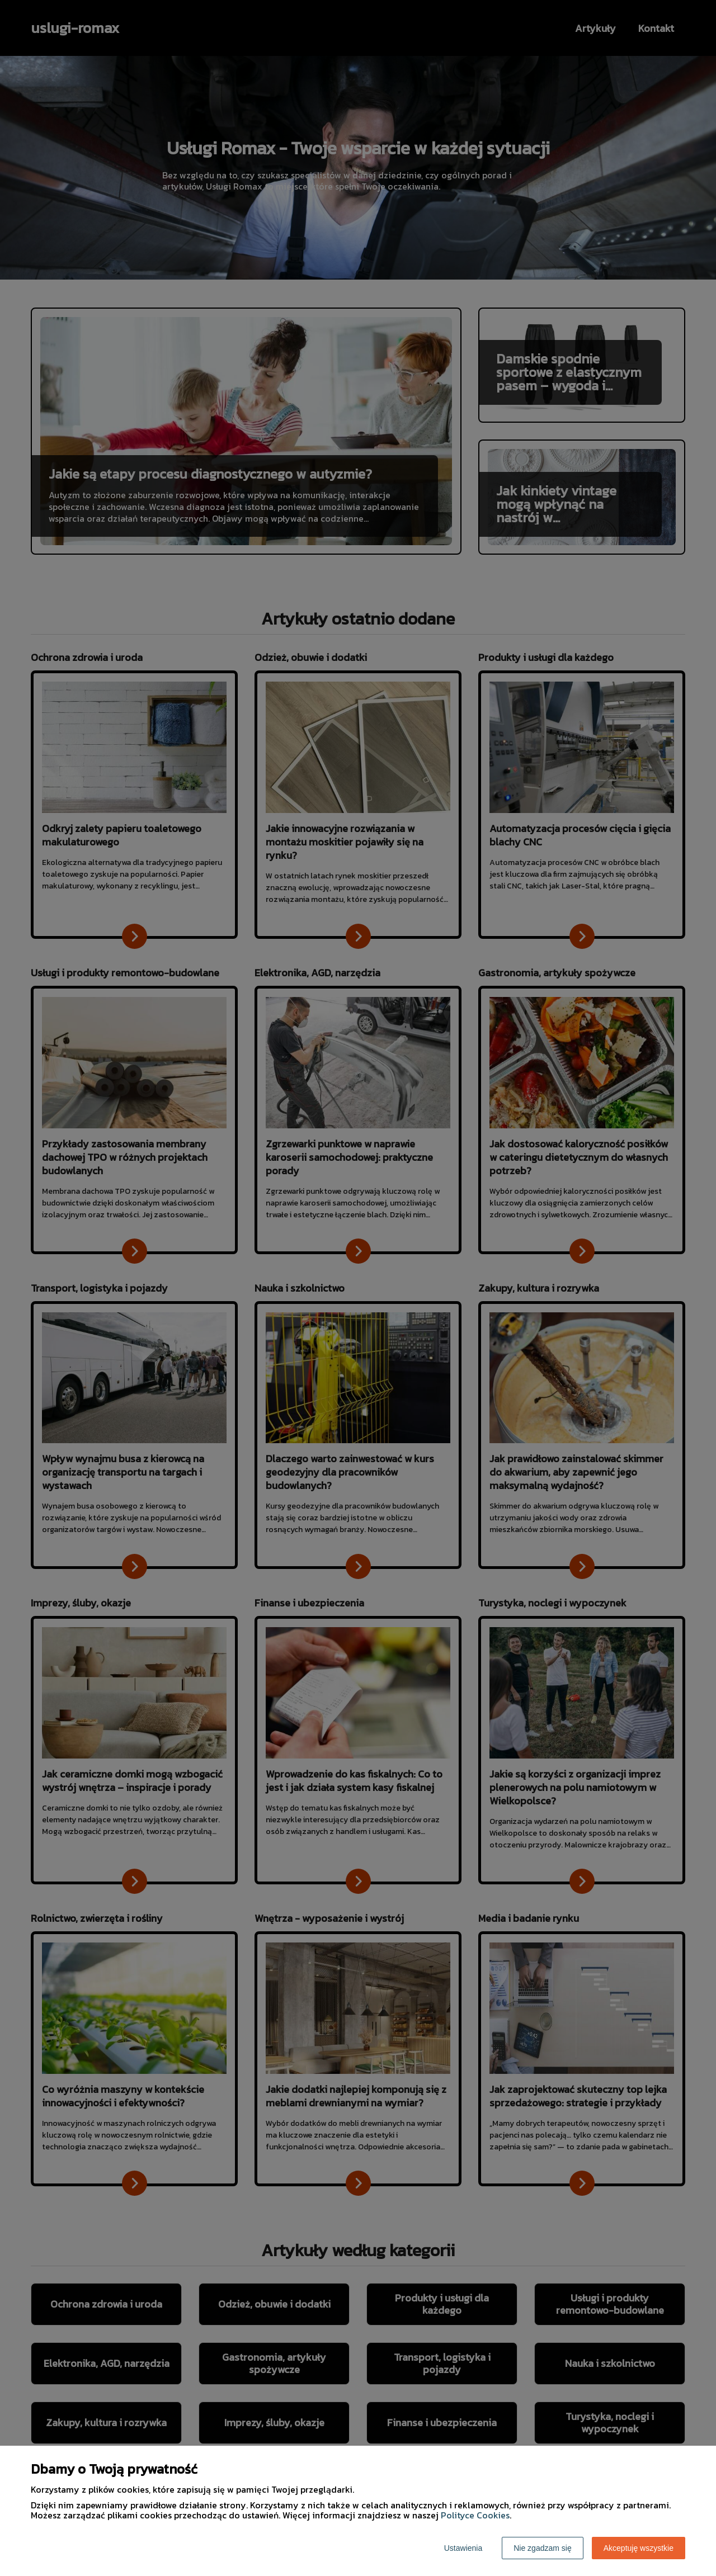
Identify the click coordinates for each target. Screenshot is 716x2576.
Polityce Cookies (475, 2515)
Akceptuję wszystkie (638, 2548)
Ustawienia (463, 2548)
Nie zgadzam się (543, 2548)
